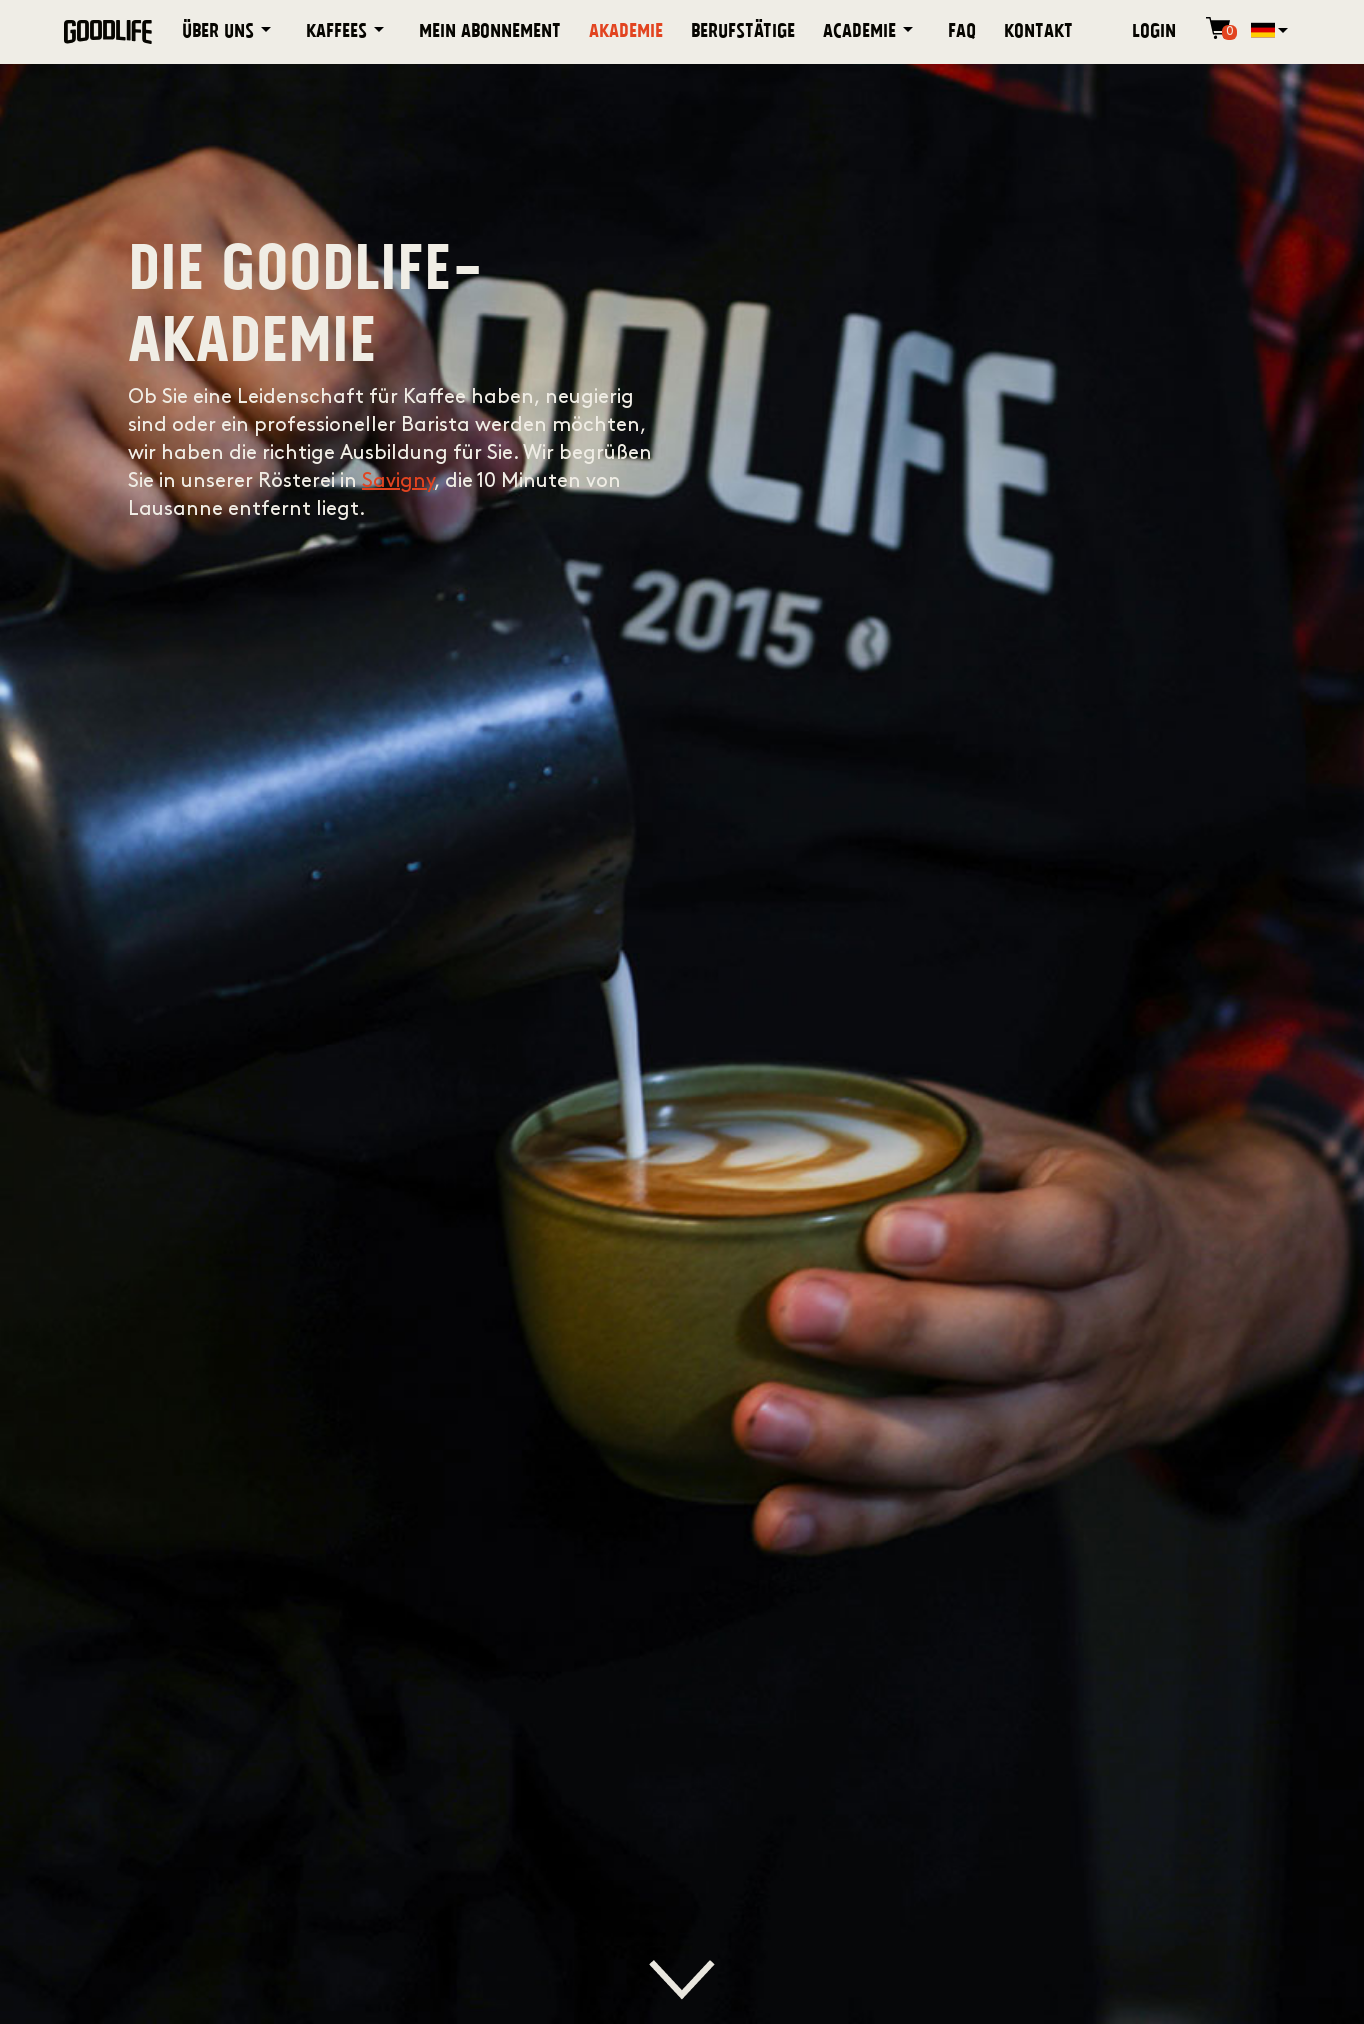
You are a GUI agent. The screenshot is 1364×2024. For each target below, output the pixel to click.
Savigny (398, 482)
